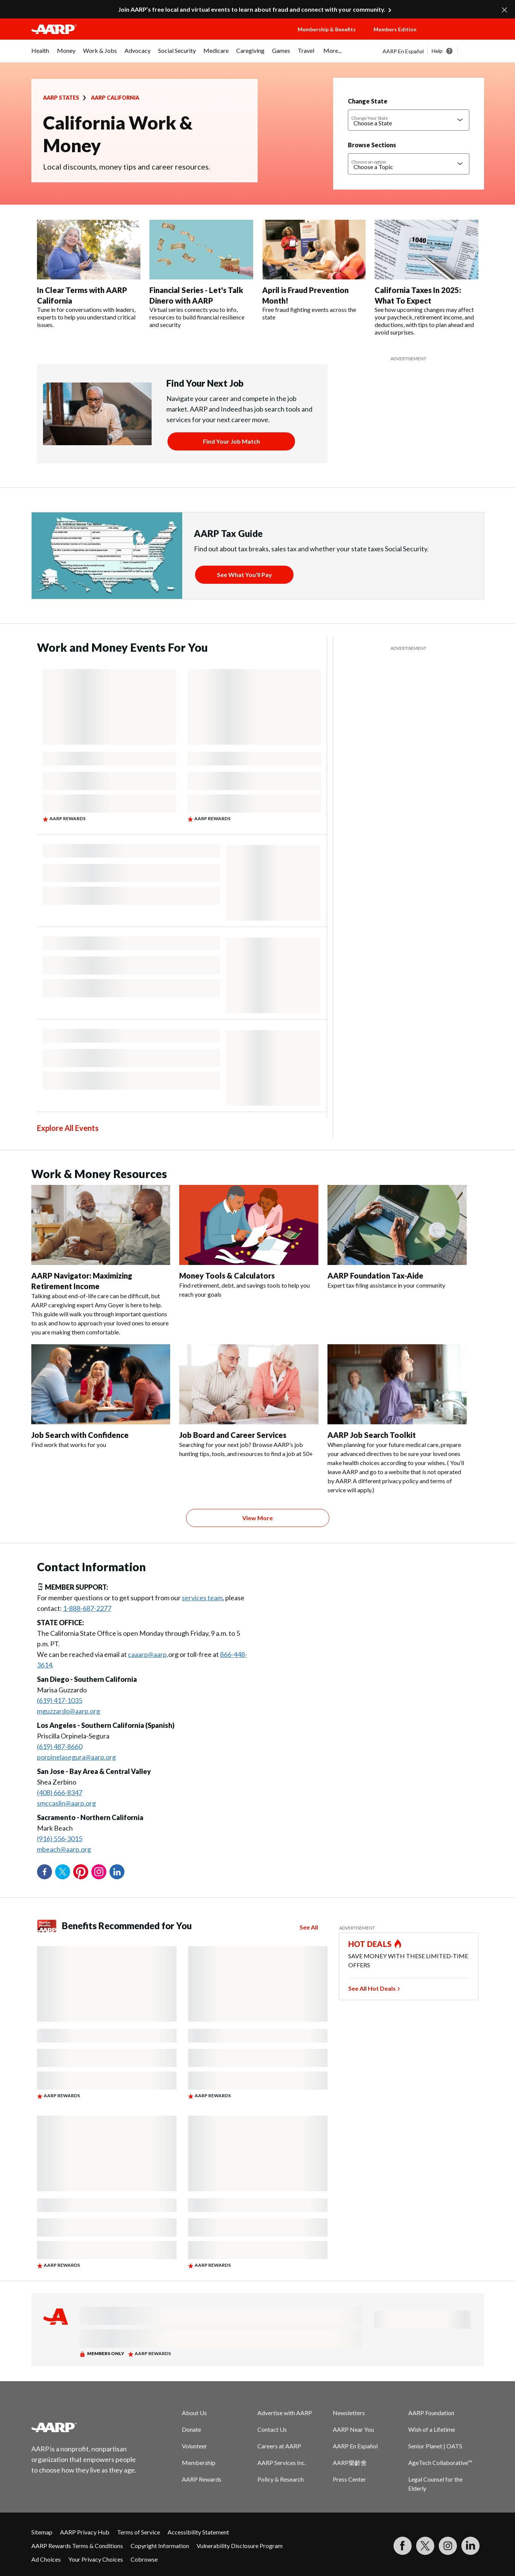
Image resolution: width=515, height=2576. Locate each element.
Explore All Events (67, 1127)
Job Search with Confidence (80, 1434)
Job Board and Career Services (232, 1434)
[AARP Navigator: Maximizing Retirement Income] (101, 1261)
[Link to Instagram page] (448, 2546)
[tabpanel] (433, 51)
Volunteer (194, 2446)
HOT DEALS (370, 1943)
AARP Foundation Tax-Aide (375, 1275)
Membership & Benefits (327, 29)
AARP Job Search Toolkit (371, 1434)
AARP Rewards (201, 2479)
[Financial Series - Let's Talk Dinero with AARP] (201, 274)
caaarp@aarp (147, 1654)
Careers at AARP (279, 2446)
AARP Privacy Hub (84, 2532)
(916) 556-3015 (59, 1838)
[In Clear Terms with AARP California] (89, 274)
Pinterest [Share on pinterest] (80, 1871)
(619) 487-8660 (59, 1746)
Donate (191, 2429)
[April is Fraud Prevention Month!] (314, 270)
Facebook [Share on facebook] (44, 1871)
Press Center (349, 2479)
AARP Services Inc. (281, 2462)
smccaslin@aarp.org (66, 1803)
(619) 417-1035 (59, 1700)
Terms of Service (138, 2532)
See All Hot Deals (372, 1988)
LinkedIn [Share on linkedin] (117, 1871)
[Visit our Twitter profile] (425, 2546)
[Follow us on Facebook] (403, 2546)
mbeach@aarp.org (64, 1849)
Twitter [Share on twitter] (62, 1871)
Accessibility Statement (198, 2532)
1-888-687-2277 (87, 1608)
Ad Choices (46, 2559)
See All (309, 1927)
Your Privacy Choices (95, 2559)
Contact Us (272, 2429)
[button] (457, 36)
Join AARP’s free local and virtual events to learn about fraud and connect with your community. (252, 9)
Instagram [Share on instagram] (98, 1871)
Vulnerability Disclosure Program (240, 2545)
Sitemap (41, 2532)
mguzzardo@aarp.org (68, 1711)
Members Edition (395, 29)
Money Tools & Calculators (227, 1275)
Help (437, 51)
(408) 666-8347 (59, 1792)
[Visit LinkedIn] (470, 2546)
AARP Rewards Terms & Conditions (77, 2545)
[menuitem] (40, 54)
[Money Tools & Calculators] (248, 1242)
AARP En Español (403, 51)
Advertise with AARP (284, 2412)
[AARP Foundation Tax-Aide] (397, 1237)
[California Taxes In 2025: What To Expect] (426, 278)
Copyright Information (160, 2545)
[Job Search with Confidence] (101, 1396)
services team (202, 1597)
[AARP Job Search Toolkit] (397, 1419)
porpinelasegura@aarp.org (76, 1757)
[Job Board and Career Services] (248, 1401)
